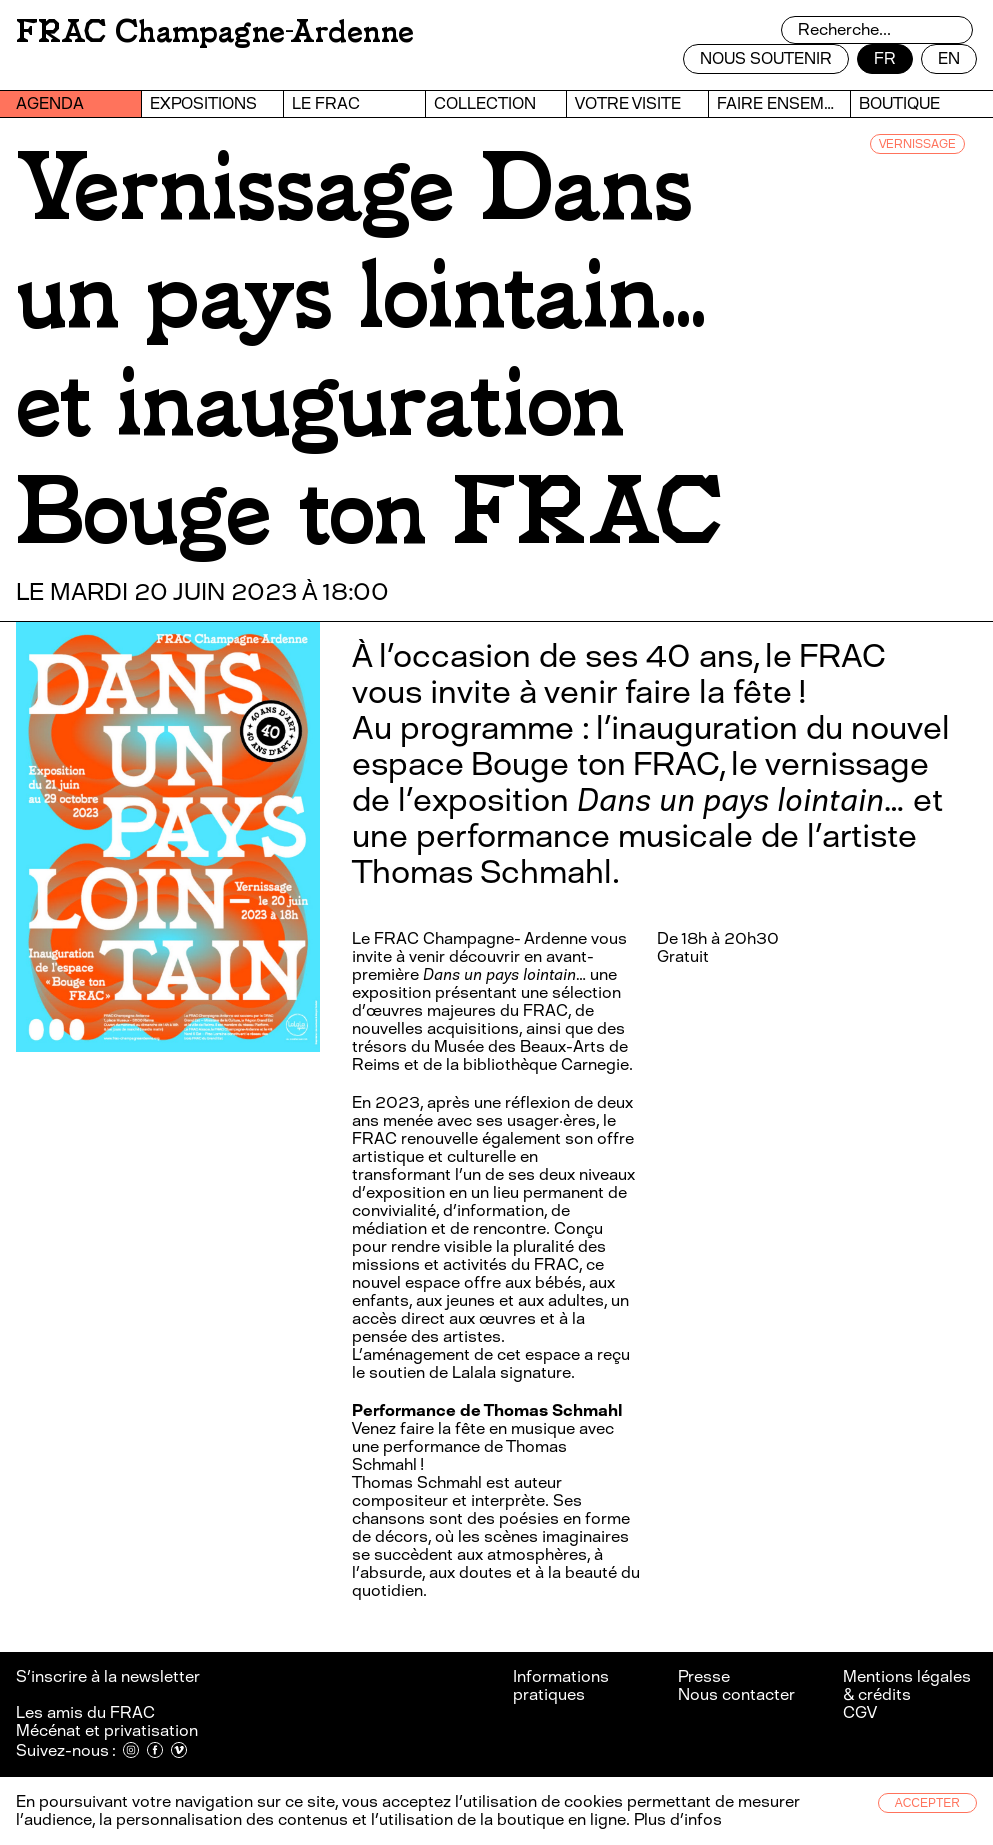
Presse (704, 1676)
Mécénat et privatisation (107, 1730)
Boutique (899, 103)
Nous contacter (736, 1694)
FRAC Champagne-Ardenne (215, 31)
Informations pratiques (561, 1685)
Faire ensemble (783, 103)
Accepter (927, 1803)
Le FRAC (326, 103)
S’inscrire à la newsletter (109, 1676)
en (949, 58)
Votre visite (628, 103)
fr (885, 58)
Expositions (203, 103)
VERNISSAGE (917, 144)
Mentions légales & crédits (907, 1685)
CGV (860, 1712)
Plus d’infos (676, 1819)
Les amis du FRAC (85, 1712)
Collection (485, 103)
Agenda (50, 103)
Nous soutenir (766, 58)
